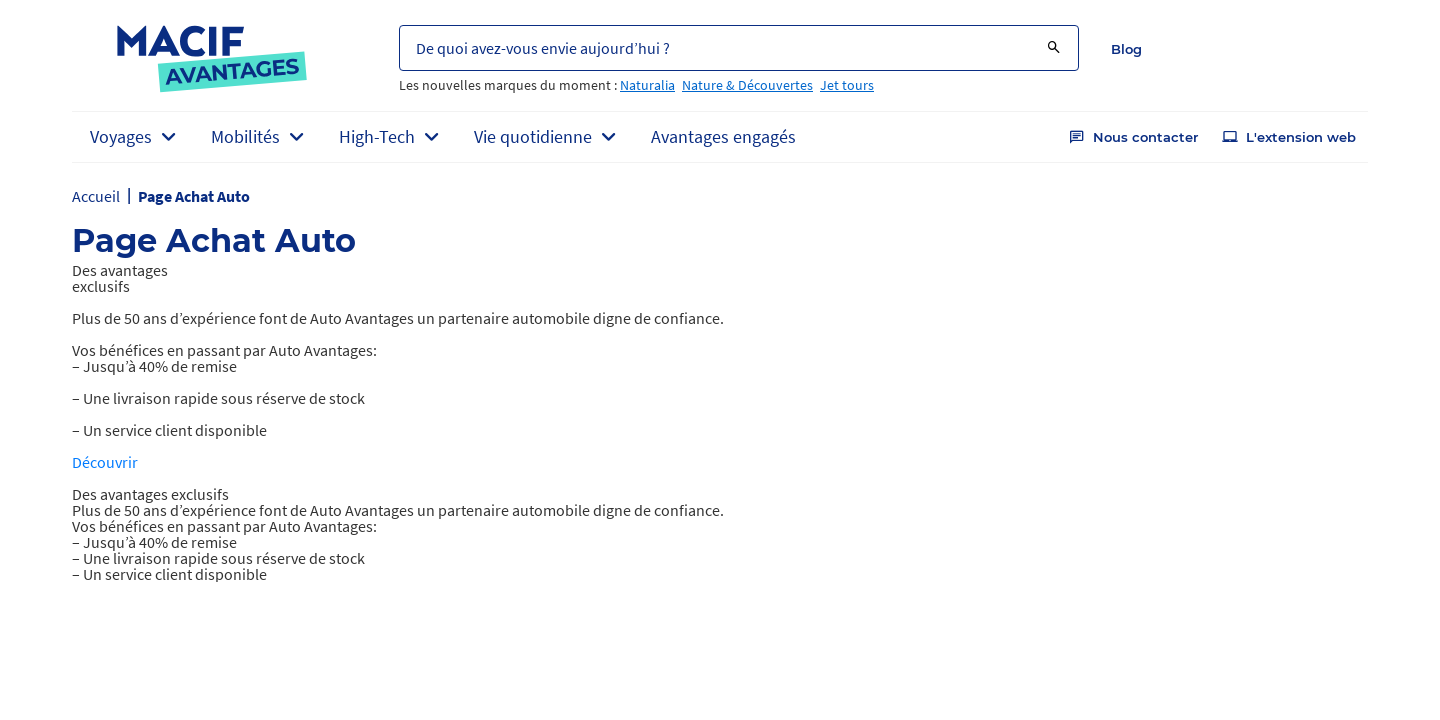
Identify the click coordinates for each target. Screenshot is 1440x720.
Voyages (121, 136)
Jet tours (847, 85)
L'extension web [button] (1289, 137)
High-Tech (377, 136)
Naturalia (647, 85)
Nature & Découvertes (747, 85)
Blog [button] (1126, 49)
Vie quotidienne (533, 136)
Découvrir (105, 462)
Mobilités (245, 136)
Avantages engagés (723, 136)
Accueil (96, 196)
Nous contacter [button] (1133, 137)
